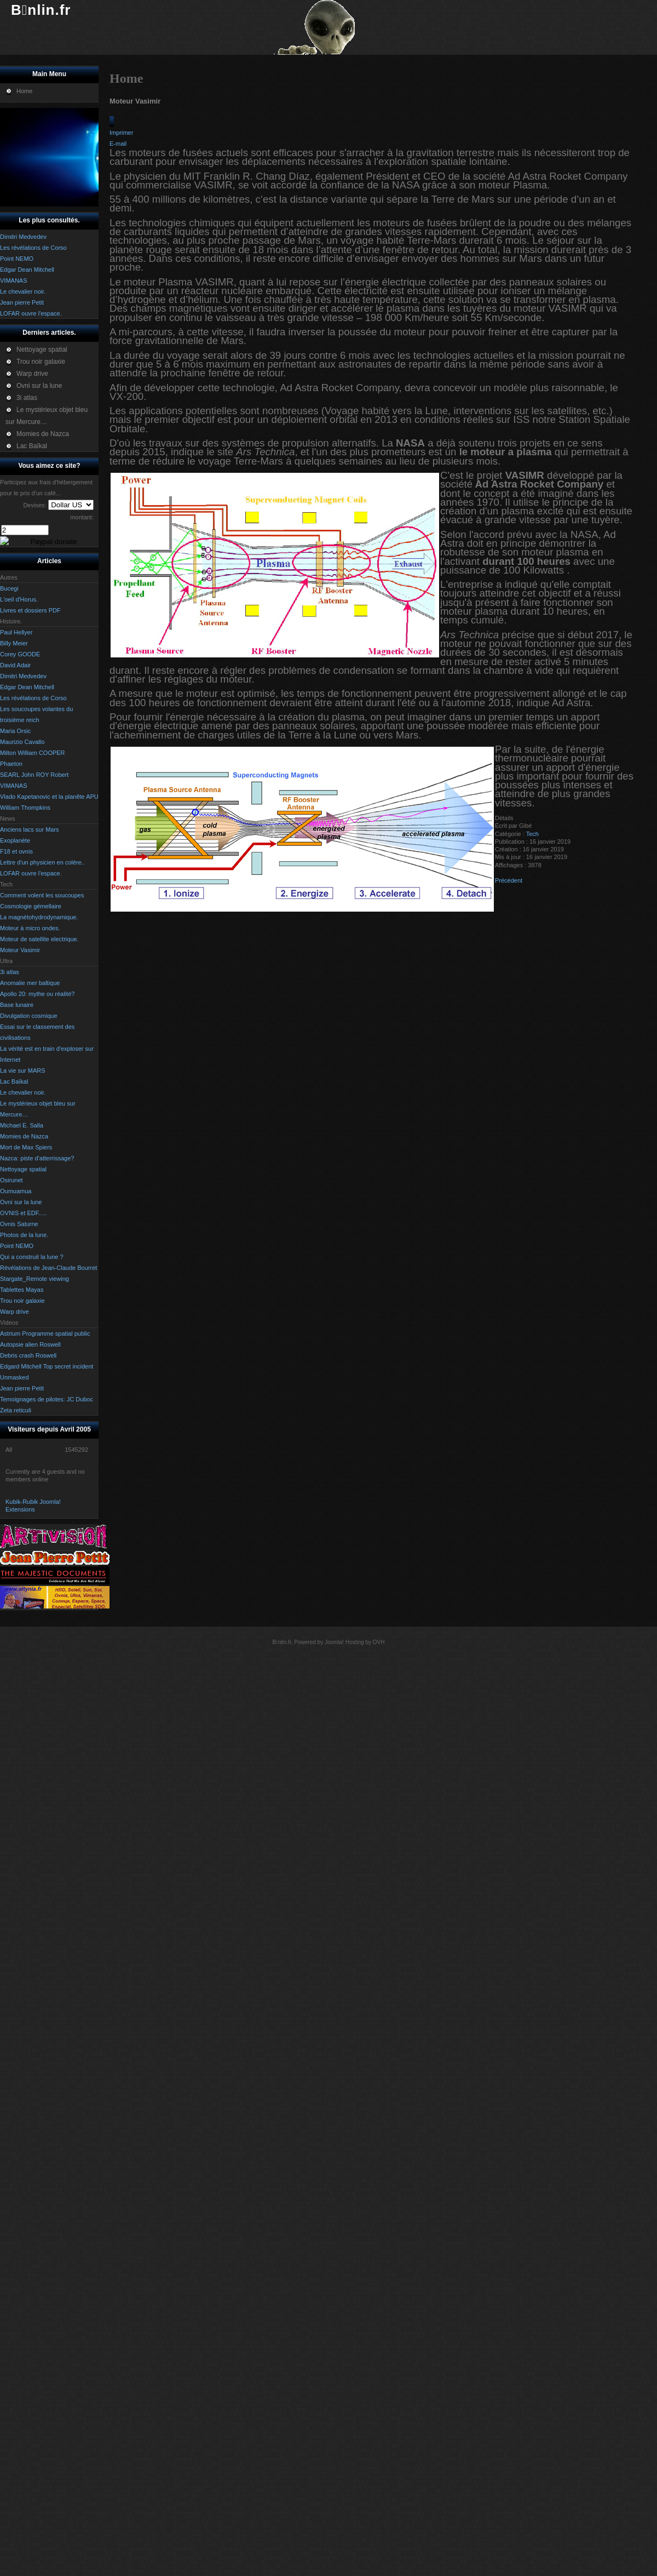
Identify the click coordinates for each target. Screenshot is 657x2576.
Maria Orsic (15, 731)
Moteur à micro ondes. (30, 928)
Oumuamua (15, 1191)
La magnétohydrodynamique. (39, 917)
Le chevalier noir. (22, 1092)
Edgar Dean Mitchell (27, 687)
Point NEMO (16, 1246)
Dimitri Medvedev (23, 676)
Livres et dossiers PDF (30, 610)
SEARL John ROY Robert (34, 774)
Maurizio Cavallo (22, 742)
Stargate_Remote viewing (34, 1278)
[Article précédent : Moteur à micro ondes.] (508, 880)
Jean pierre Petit (22, 1388)
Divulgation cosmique (28, 1015)
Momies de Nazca (24, 1136)
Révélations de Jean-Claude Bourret (48, 1267)
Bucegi (9, 588)
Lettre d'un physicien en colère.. (42, 862)
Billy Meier (14, 643)
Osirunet (11, 1180)
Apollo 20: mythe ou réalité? (37, 994)
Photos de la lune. (24, 1235)
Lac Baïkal (14, 1081)
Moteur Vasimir (20, 950)
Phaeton (11, 763)
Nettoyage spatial (23, 1169)
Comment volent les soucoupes (42, 895)
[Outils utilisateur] (112, 121)
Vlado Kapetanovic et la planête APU (49, 796)
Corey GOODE (20, 654)
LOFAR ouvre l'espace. (31, 873)
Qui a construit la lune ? (32, 1256)
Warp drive (14, 1311)
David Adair (15, 665)
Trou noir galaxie (22, 1300)
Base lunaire (16, 1004)
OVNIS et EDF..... (23, 1213)
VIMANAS (13, 785)
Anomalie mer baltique (30, 983)
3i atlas (9, 972)
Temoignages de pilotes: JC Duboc (46, 1399)
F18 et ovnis (16, 851)
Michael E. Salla (21, 1125)
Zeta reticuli (15, 1410)
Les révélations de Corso (33, 698)
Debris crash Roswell (28, 1355)
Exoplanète (15, 840)
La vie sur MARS (22, 1070)
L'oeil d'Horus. (19, 599)
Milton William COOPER (32, 752)
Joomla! (334, 1642)
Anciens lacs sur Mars (29, 829)
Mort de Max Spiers (26, 1147)
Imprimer (121, 132)
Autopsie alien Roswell (30, 1344)
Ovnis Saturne (19, 1224)
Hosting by (358, 1642)
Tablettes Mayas (21, 1289)
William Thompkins (25, 807)
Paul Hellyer (16, 632)
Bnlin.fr (41, 10)
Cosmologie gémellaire (30, 906)
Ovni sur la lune (21, 1202)
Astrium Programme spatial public (45, 1333)
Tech (532, 834)
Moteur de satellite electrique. (39, 939)
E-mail (118, 143)
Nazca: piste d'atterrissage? (37, 1158)
